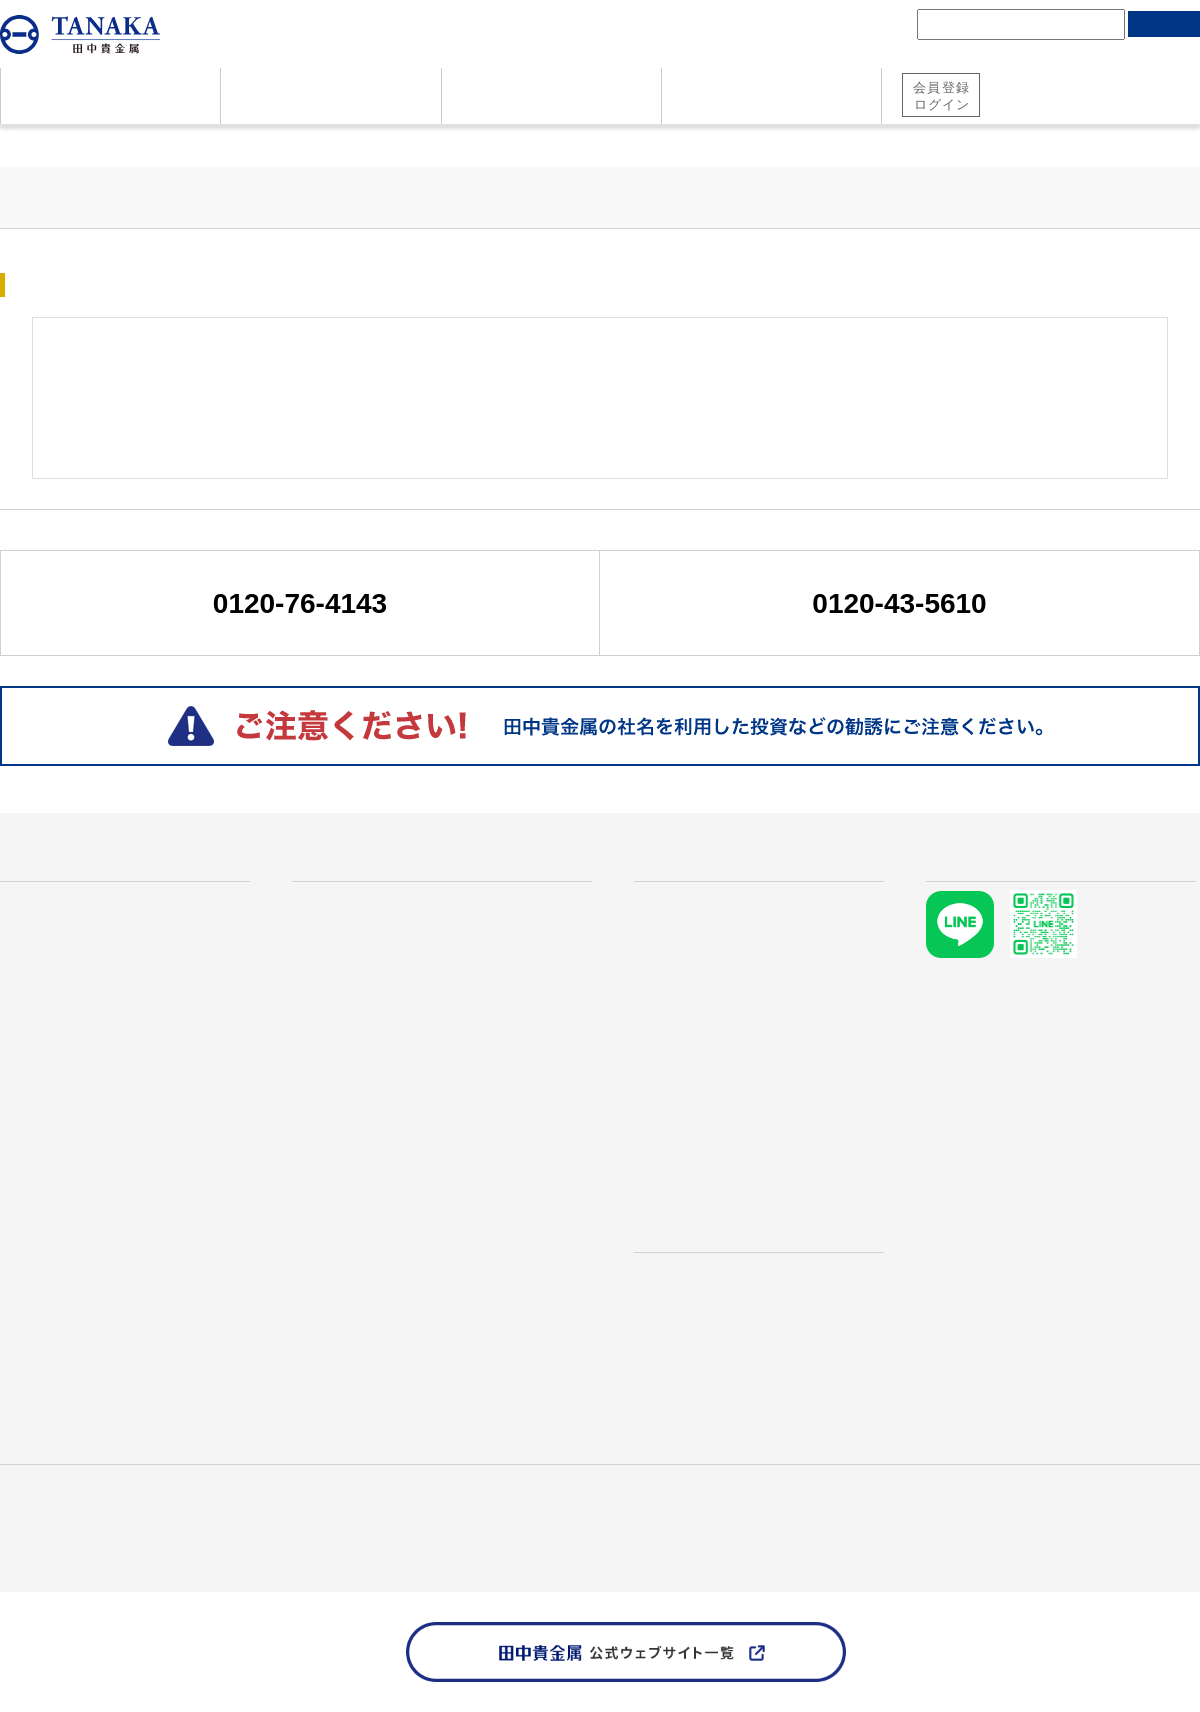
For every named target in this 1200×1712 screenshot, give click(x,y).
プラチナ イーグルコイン (398, 1171)
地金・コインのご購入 (80, 1003)
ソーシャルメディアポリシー (285, 1528)
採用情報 (258, 1506)
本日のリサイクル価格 (771, 1037)
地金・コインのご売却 (80, 1037)
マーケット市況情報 (706, 1120)
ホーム (19, 143)
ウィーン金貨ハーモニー (395, 1037)
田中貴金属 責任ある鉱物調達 (92, 1528)
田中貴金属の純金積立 (388, 1238)
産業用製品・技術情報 (150, 1506)
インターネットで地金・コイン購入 (436, 1272)
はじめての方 (54, 867)
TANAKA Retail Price (708, 1070)
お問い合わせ (48, 1104)
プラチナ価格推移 (714, 970)
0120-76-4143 (300, 603)
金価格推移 (690, 936)
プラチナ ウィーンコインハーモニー (437, 1104)
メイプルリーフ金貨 (379, 1070)
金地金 (332, 936)
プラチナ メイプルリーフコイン (421, 1138)
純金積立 (1022, 108)
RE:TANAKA (349, 1339)
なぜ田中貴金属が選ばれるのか (112, 902)
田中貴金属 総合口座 (1050, 82)
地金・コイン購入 (1134, 108)
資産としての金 (56, 936)
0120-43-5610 (899, 603)
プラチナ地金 (356, 970)
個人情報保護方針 (1144, 1506)
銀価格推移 (690, 1003)
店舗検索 (670, 1211)
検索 (1164, 24)
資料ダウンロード (64, 1070)
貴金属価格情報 (114, 143)
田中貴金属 (35, 1506)
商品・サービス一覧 (373, 867)
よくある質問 (48, 970)
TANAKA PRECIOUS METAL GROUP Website (142, 1551)
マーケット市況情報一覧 (261, 143)
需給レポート (682, 1154)
